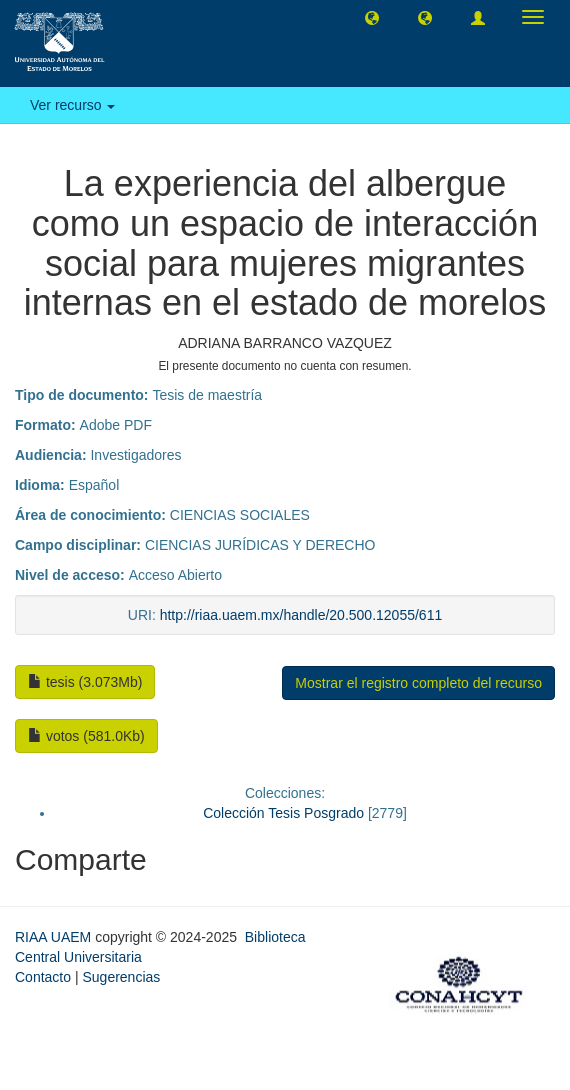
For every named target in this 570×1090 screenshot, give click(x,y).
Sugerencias (121, 977)
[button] (372, 17)
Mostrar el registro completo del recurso (418, 683)
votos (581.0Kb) (86, 736)
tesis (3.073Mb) (85, 682)
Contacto (43, 977)
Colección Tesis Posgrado (283, 813)
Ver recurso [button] (72, 105)
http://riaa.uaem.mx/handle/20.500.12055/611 (301, 615)
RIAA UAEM (55, 937)
